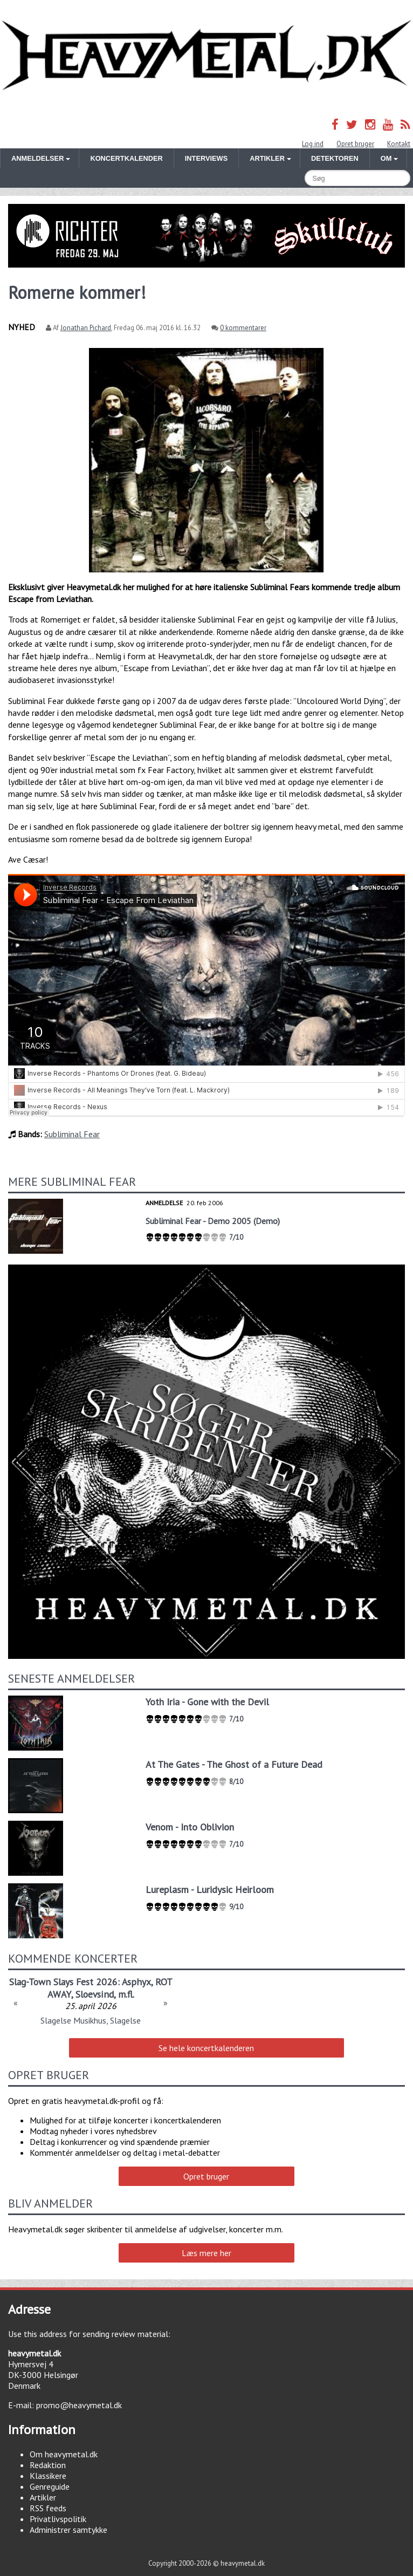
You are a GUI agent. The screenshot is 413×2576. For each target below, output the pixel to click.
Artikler (43, 2497)
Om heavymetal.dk (64, 2454)
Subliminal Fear (72, 1134)
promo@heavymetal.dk (79, 2405)
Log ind (312, 143)
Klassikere (48, 2475)
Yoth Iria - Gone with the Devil (207, 1702)
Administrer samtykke (68, 2529)
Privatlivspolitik (58, 2518)
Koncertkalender (126, 158)
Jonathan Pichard (85, 327)
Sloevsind (94, 1994)
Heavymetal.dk (206, 55)
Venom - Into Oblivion (190, 1827)
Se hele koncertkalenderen (206, 2047)
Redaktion (48, 2464)
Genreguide (50, 2486)
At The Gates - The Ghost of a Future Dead (234, 1764)
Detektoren (335, 158)
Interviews (206, 158)
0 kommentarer (243, 327)
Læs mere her (206, 2252)
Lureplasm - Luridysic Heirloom (210, 1889)
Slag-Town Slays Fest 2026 (63, 1982)
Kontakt (398, 143)
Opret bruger (355, 143)
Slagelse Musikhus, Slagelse (90, 2020)
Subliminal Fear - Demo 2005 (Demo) (213, 1220)
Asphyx (136, 1982)
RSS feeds (48, 2508)
